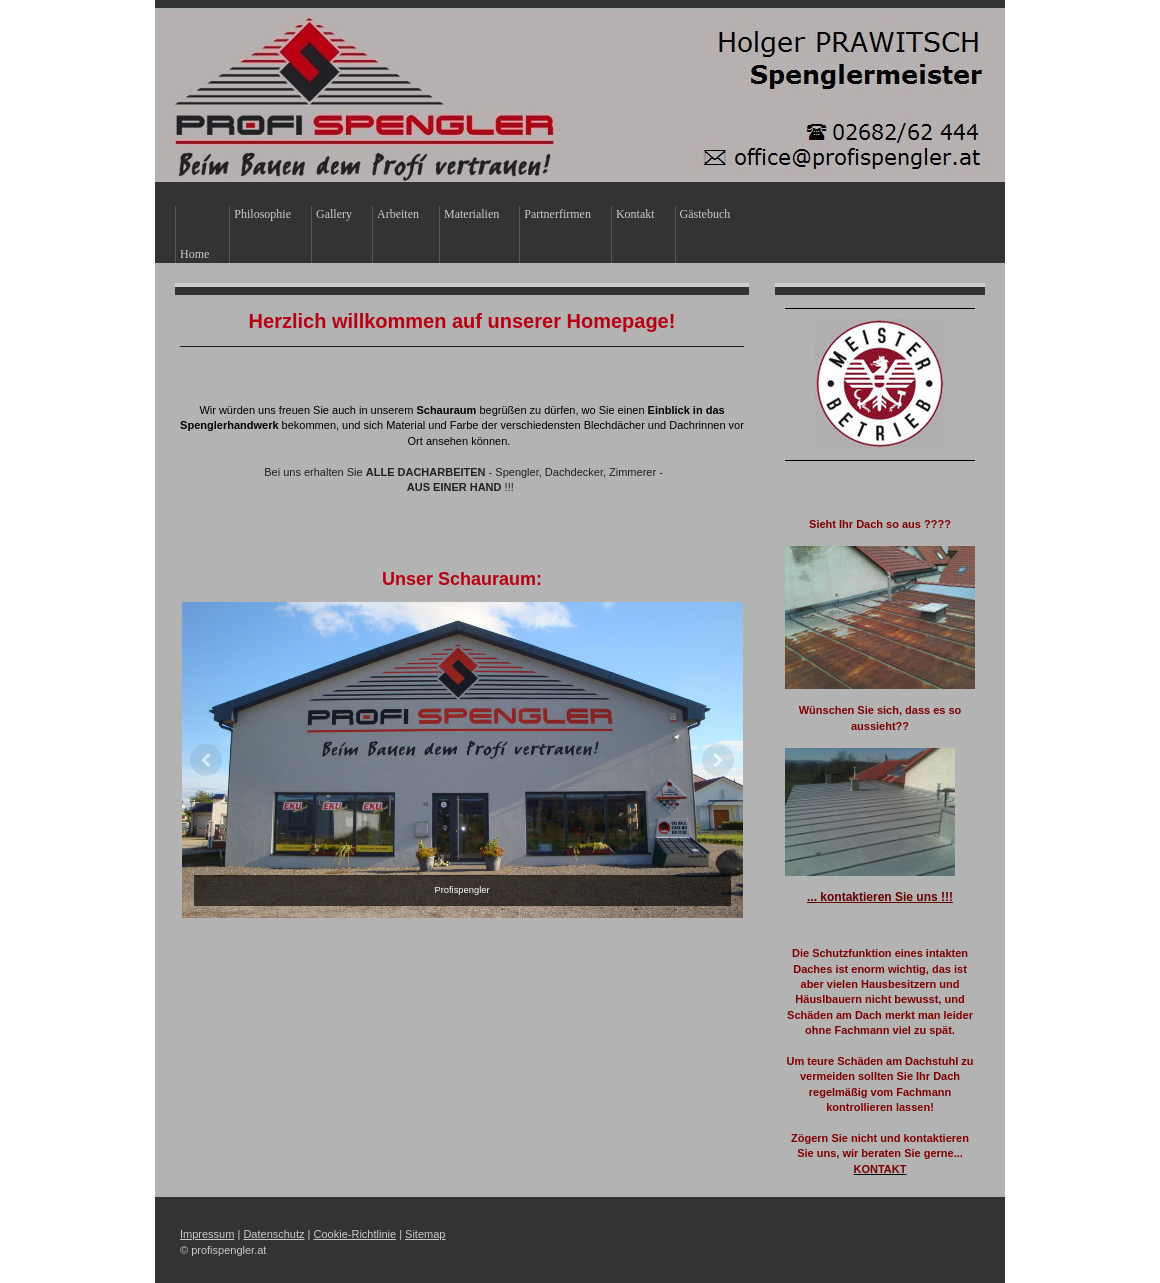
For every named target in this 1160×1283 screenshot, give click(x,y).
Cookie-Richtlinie (355, 1234)
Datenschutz (273, 1234)
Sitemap (425, 1234)
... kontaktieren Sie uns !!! (880, 897)
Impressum (207, 1234)
